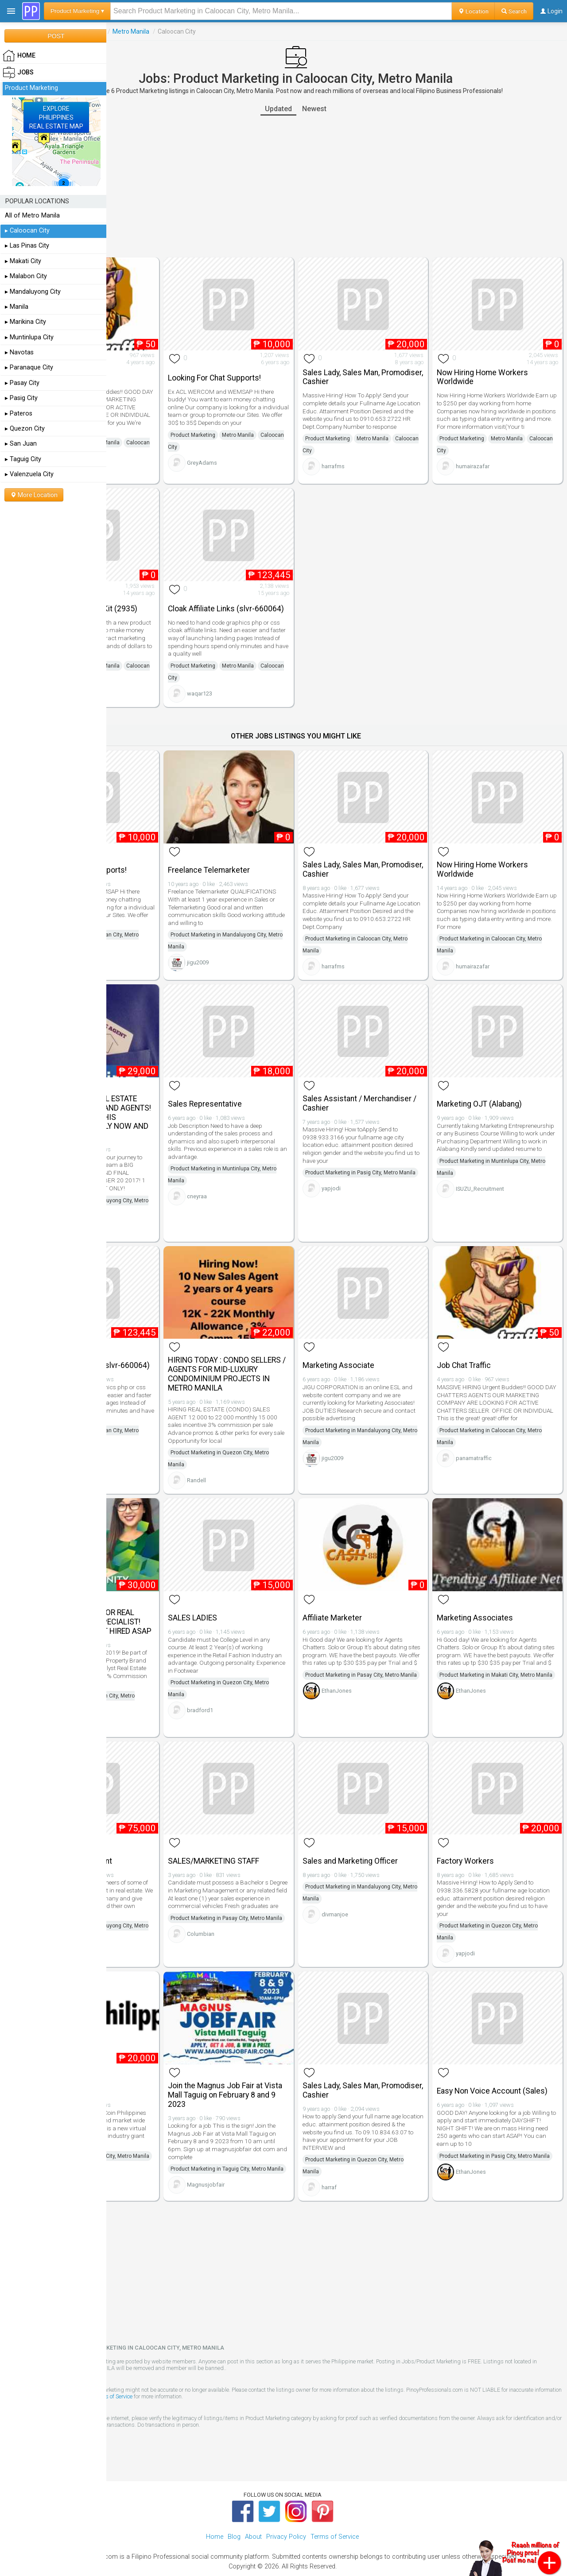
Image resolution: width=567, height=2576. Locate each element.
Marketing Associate (379, 1327)
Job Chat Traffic (142, 363)
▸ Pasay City (22, 383)
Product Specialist (147, 2051)
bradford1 (262, 1682)
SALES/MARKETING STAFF (275, 1828)
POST (55, 35)
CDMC (142, 1928)
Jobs (118, 31)
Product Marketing (160, 31)
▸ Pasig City (21, 398)
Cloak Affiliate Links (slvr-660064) (272, 587)
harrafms (373, 459)
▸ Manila (16, 307)
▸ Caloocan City (27, 230)
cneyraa (258, 1173)
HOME (19, 56)
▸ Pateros (18, 413)
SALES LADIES (254, 1582)
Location (473, 11)
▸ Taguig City (23, 459)
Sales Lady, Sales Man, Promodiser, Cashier (381, 363)
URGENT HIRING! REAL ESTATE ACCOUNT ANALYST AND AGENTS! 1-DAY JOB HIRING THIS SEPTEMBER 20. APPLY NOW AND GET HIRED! (165, 1086)
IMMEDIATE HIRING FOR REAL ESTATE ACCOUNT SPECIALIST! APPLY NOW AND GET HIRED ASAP (165, 1591)
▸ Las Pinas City (27, 245)
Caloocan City (135, 448)
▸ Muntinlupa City (29, 337)
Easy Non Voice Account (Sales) (500, 2051)
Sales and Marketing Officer (391, 1828)
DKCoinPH (147, 2152)
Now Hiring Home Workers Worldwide (503, 363)
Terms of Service (275, 2373)
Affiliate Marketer (373, 1582)
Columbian (262, 1920)
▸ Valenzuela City (29, 474)
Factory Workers (486, 1828)
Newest (355, 109)
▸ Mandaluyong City (33, 291)
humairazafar (493, 459)
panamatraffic (152, 463)
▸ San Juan (21, 443)
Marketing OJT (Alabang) (500, 1072)
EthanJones (377, 1675)
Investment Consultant (154, 1828)
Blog (234, 2514)
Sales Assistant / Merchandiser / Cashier (383, 1072)
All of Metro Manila (32, 215)
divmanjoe (375, 1881)
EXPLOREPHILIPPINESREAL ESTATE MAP (56, 117)
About (253, 2514)
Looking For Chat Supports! (275, 363)
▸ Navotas (19, 352)
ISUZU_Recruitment (501, 1173)
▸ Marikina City (25, 322)
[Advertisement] (336, 186)
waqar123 (261, 683)
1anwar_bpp (150, 683)
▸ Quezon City (25, 428)
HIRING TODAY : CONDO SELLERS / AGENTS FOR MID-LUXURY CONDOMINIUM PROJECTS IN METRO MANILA (279, 1341)
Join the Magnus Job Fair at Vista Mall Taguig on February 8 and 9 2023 (279, 2055)
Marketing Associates (496, 1582)
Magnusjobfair (267, 2164)
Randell (258, 1459)
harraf (369, 2155)
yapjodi (371, 1169)
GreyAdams (264, 455)
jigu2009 (259, 946)
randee (143, 1204)
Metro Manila (212, 31)
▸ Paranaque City (29, 367)
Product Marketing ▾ (77, 11)
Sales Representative (266, 1072)
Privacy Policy (286, 2514)
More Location (34, 494)
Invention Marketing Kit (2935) (154, 587)
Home (214, 2514)
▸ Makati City (23, 261)
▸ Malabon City (26, 276)
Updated (319, 109)
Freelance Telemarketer (270, 845)
